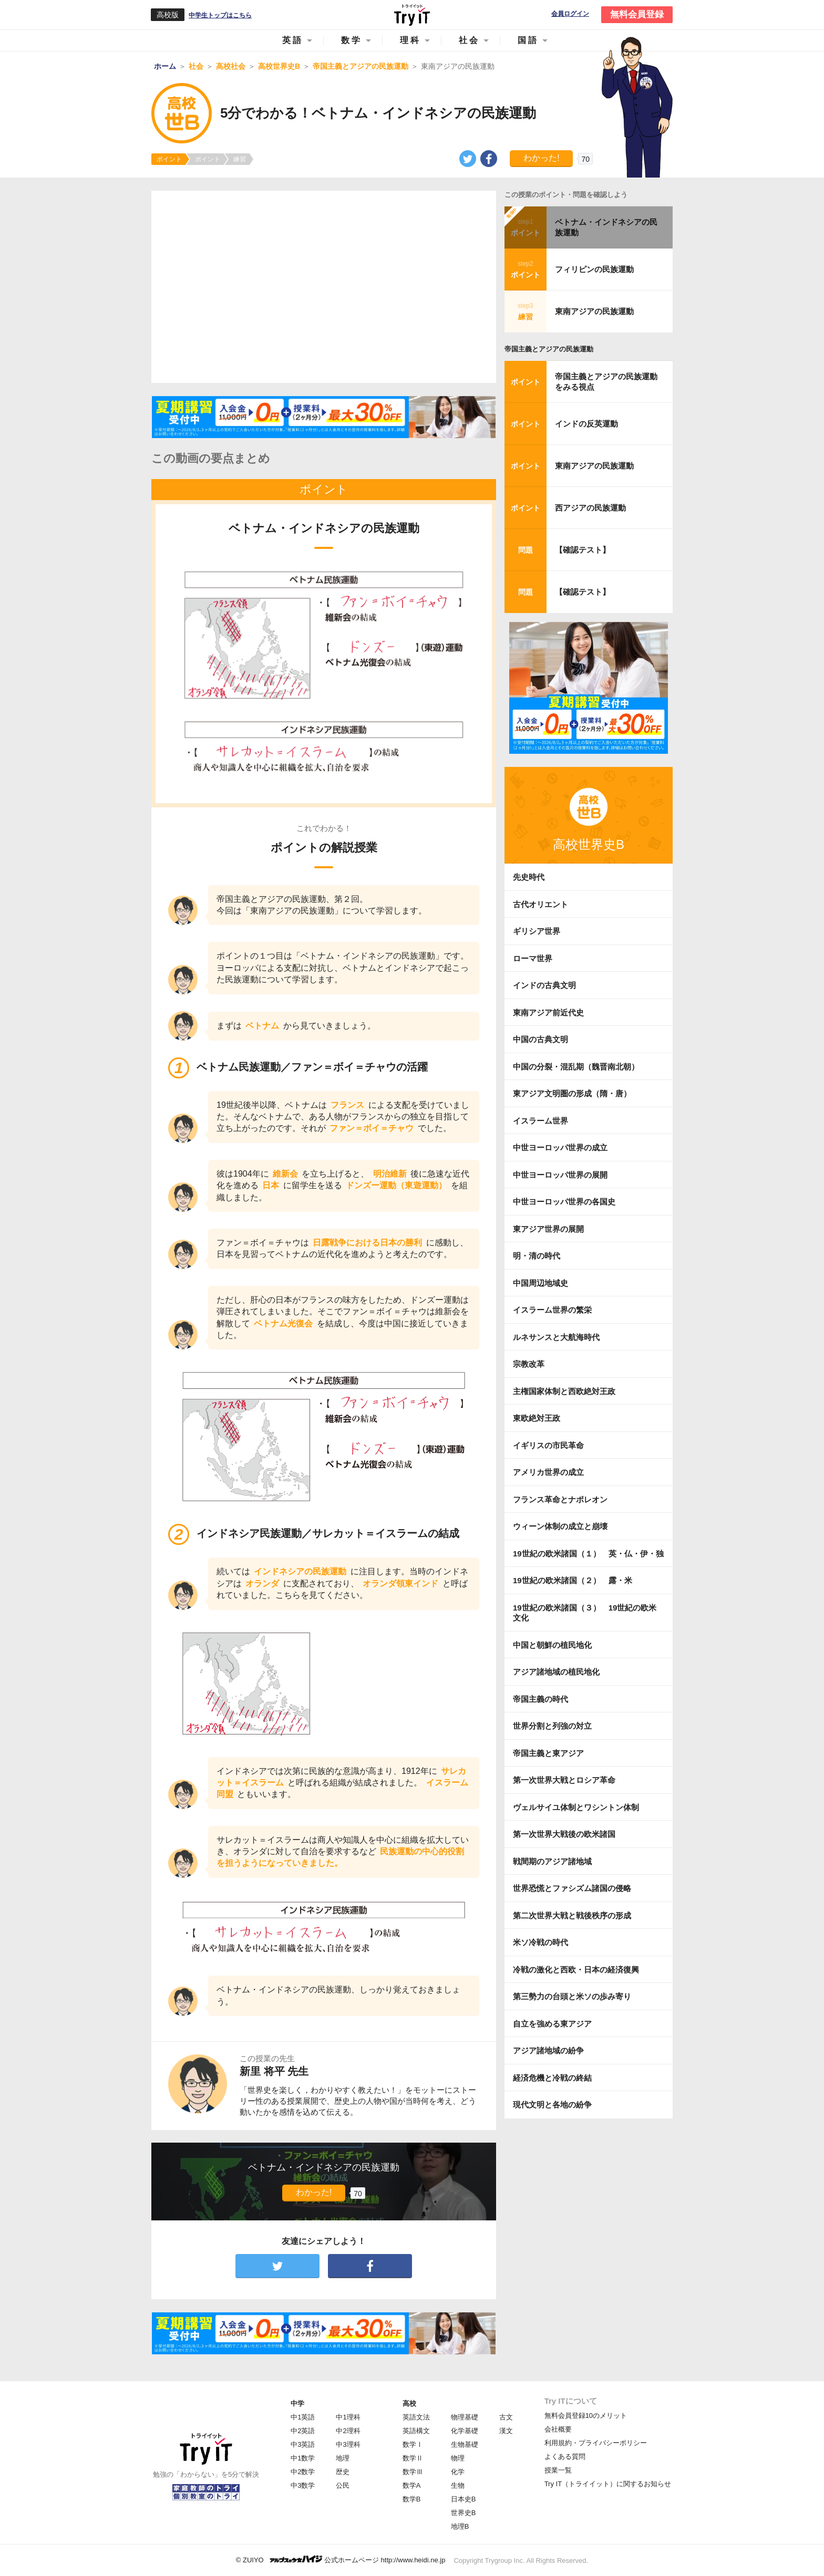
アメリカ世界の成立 (548, 1472)
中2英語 (303, 2431)
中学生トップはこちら (220, 15)
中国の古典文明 (540, 1039)
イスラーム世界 (540, 1120)
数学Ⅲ (413, 2472)
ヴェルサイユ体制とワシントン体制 (576, 1807)
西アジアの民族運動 (590, 507)
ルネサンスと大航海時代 (556, 1337)
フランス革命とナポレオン (560, 1499)
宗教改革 (528, 1363)
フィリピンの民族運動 (594, 269)
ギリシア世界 (536, 931)
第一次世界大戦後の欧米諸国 (564, 1834)
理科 (410, 40)
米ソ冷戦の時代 (540, 1942)
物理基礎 (464, 2417)
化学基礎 (464, 2431)
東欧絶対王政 (536, 1418)
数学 (351, 40)
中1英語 (303, 2417)
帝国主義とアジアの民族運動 (548, 349)
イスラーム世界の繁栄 (552, 1309)
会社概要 (558, 2429)
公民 (342, 2485)
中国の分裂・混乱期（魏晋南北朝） (576, 1066)
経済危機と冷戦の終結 (552, 2077)
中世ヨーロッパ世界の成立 (560, 1147)
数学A (412, 2485)
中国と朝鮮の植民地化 (552, 1644)
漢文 (506, 2431)
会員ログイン (570, 14)
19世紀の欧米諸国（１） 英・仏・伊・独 (588, 1553)
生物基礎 (464, 2444)
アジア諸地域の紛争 (548, 2050)
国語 (528, 40)
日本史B (463, 2499)
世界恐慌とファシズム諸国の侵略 (572, 1888)
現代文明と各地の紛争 (552, 2104)
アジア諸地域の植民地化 (556, 1671)
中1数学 (303, 2458)
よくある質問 (564, 2456)
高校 (409, 2403)
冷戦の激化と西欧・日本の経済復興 (576, 1969)
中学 (297, 2403)
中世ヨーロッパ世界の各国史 (564, 1201)
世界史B (463, 2513)
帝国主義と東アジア (548, 1753)
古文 (506, 2417)
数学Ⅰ (413, 2444)
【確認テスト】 (582, 549)
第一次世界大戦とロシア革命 (564, 1779)
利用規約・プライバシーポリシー (595, 2443)
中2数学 (303, 2472)
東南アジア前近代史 (548, 1012)
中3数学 (303, 2485)
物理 (458, 2458)
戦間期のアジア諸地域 (552, 1861)
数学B (412, 2499)
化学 (458, 2472)
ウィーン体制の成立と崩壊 (560, 1526)
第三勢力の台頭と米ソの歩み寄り (572, 1996)
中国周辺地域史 (540, 1283)
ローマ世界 (532, 958)
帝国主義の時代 (540, 1699)
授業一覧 (558, 2470)
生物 (458, 2485)
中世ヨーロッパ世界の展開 (560, 1174)
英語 (292, 40)
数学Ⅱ (413, 2458)
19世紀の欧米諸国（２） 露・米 (576, 1580)
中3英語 (303, 2444)
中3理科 (348, 2444)
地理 (342, 2458)
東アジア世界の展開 (548, 1228)
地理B (460, 2526)
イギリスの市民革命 (548, 1445)
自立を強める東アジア (552, 2023)
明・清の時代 (536, 1255)
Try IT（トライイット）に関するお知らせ (607, 2484)
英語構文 (416, 2431)
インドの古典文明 (544, 985)
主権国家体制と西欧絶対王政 (564, 1391)
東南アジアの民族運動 (594, 311)
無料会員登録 (637, 14)
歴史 (342, 2472)
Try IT (412, 14)
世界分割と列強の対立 (552, 1725)
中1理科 (348, 2417)
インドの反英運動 (586, 423)
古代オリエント (540, 904)
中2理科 (348, 2431)
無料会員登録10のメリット (585, 2415)
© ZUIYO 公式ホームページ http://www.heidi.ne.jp (341, 2559)
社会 (469, 40)
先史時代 (528, 876)
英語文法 (416, 2417)
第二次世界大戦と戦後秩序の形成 (572, 1915)
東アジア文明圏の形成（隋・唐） (572, 1093)
